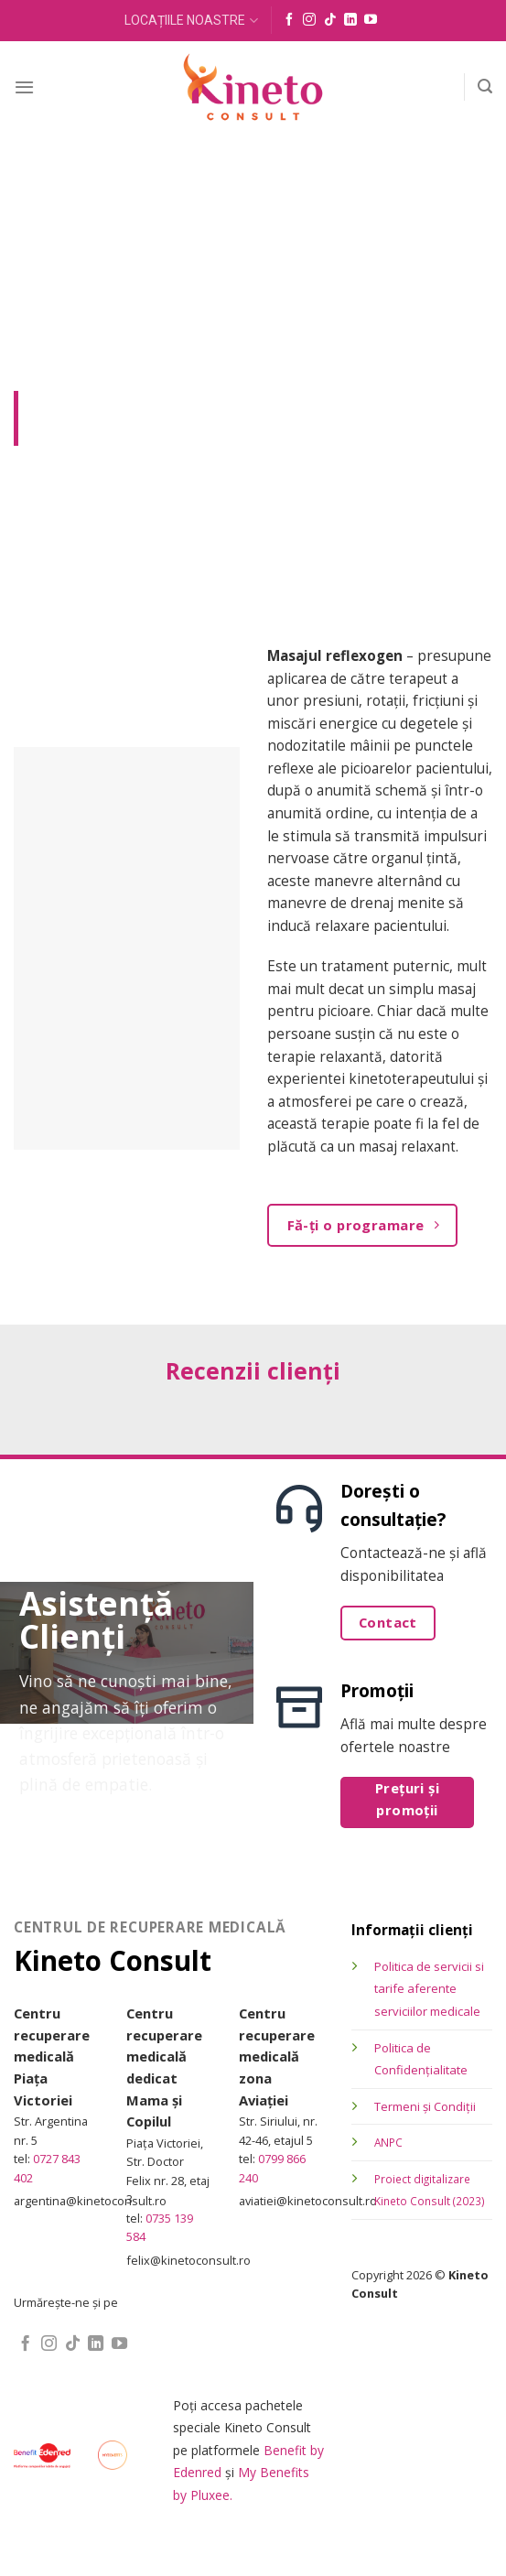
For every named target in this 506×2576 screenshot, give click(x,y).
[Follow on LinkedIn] (350, 20)
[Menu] (24, 87)
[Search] (485, 86)
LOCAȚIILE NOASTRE (190, 20)
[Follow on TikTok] (330, 20)
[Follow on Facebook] (289, 20)
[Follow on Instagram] (309, 20)
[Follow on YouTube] (370, 20)
